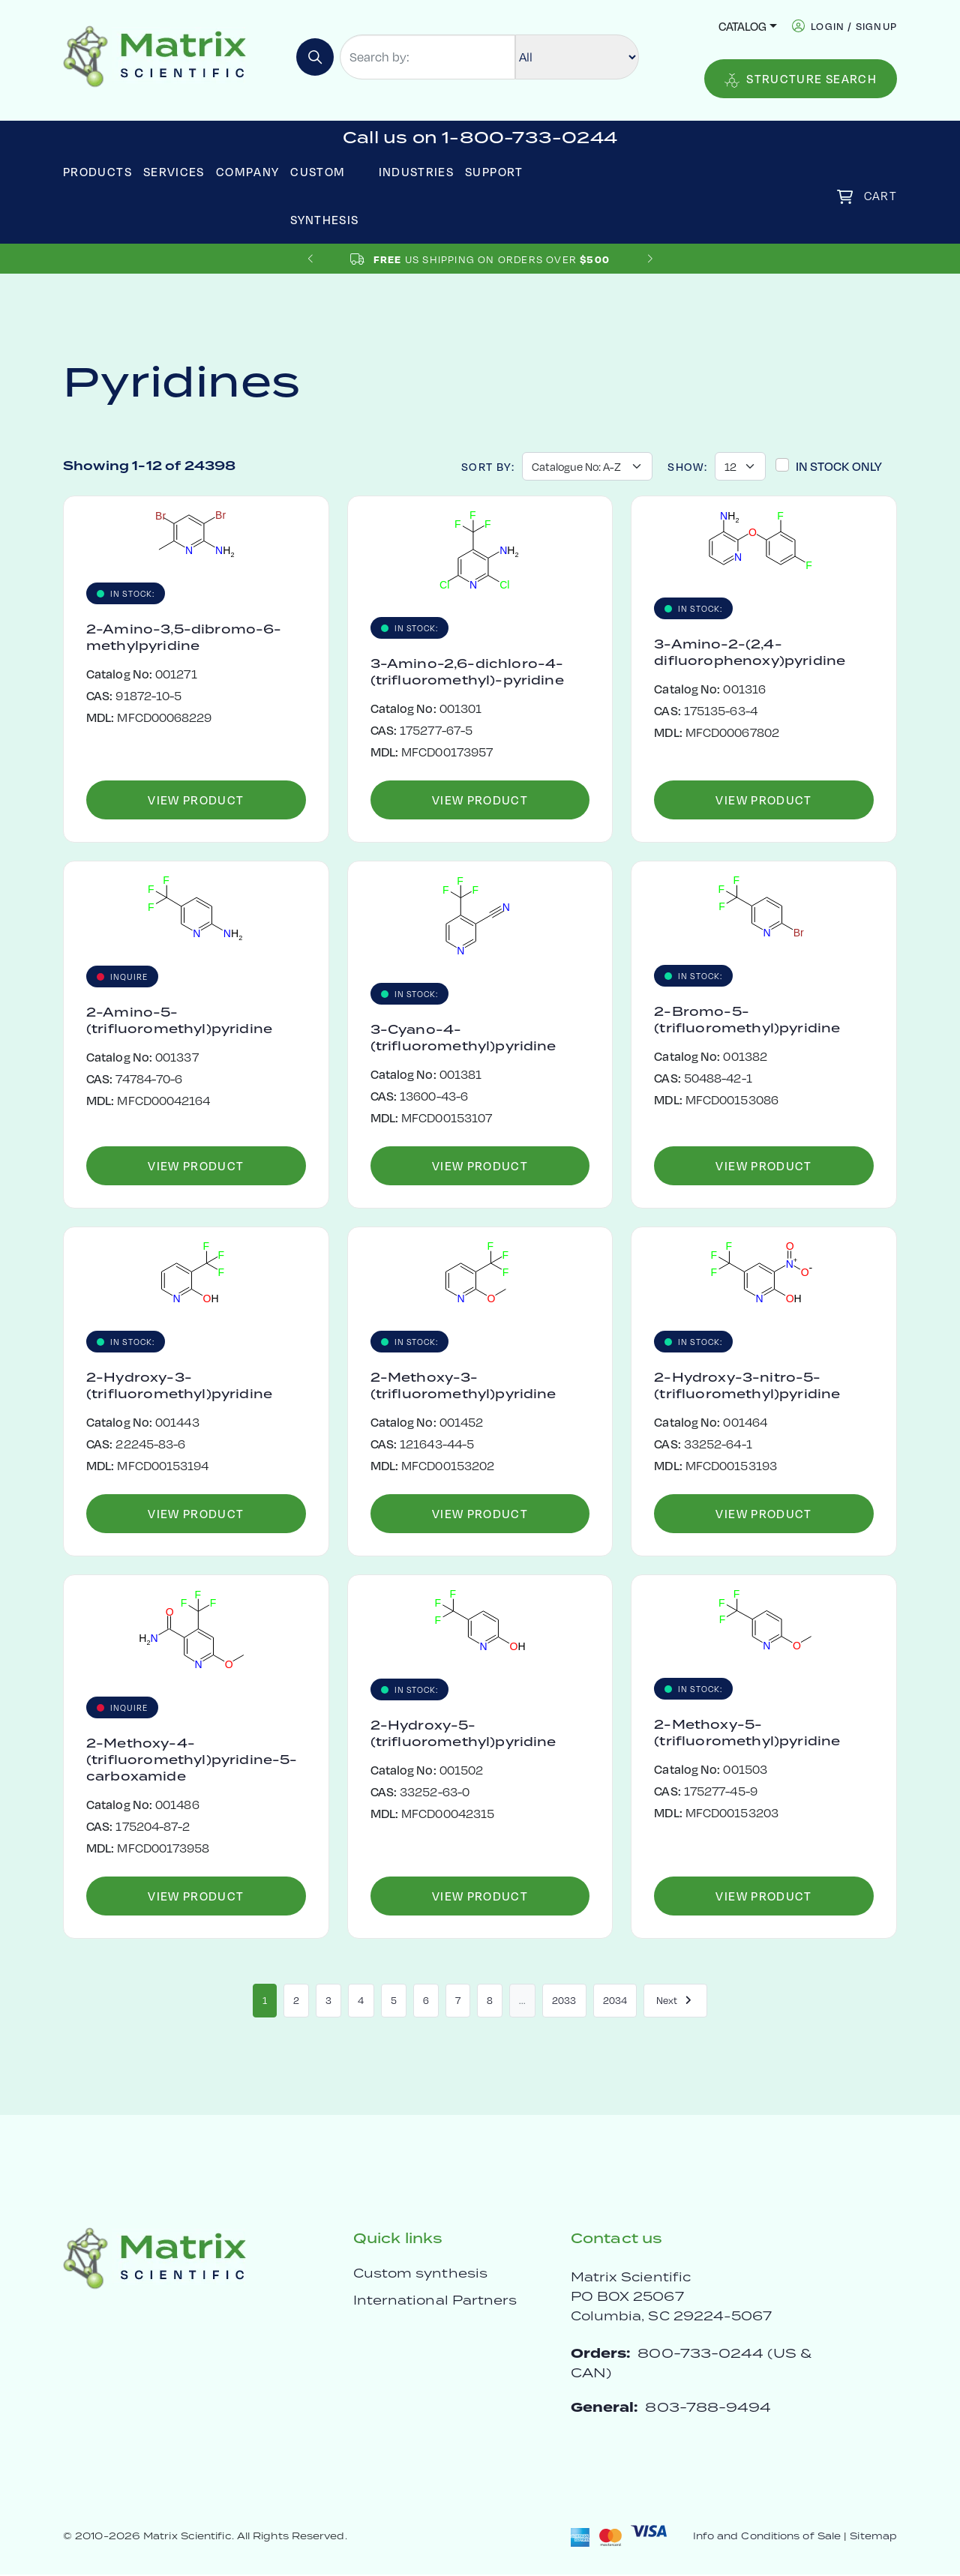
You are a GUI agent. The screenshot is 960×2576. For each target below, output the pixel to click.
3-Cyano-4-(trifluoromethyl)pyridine (463, 1037)
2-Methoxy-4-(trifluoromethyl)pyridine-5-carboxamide (191, 1759)
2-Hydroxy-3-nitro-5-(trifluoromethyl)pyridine (747, 1385)
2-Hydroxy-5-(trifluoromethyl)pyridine (463, 1733)
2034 (615, 2001)
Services (174, 171)
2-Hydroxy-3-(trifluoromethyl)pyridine (179, 1385)
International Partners (435, 2301)
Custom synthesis (420, 2274)
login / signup (854, 26)
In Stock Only (839, 466)
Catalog (742, 26)
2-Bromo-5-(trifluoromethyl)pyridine (747, 1019)
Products (97, 171)
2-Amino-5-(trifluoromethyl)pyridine (179, 1020)
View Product (196, 799)
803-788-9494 (708, 2408)
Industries (416, 171)
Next (675, 2001)
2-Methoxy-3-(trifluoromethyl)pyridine (463, 1385)
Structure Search (800, 79)
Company (248, 171)
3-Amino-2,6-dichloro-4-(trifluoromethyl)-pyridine (467, 671)
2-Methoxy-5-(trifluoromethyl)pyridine (747, 1732)
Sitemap (873, 2537)
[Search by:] (427, 56)
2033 (564, 2001)
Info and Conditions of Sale (767, 2537)
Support (494, 171)
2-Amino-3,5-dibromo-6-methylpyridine (184, 637)
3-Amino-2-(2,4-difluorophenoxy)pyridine (749, 652)
